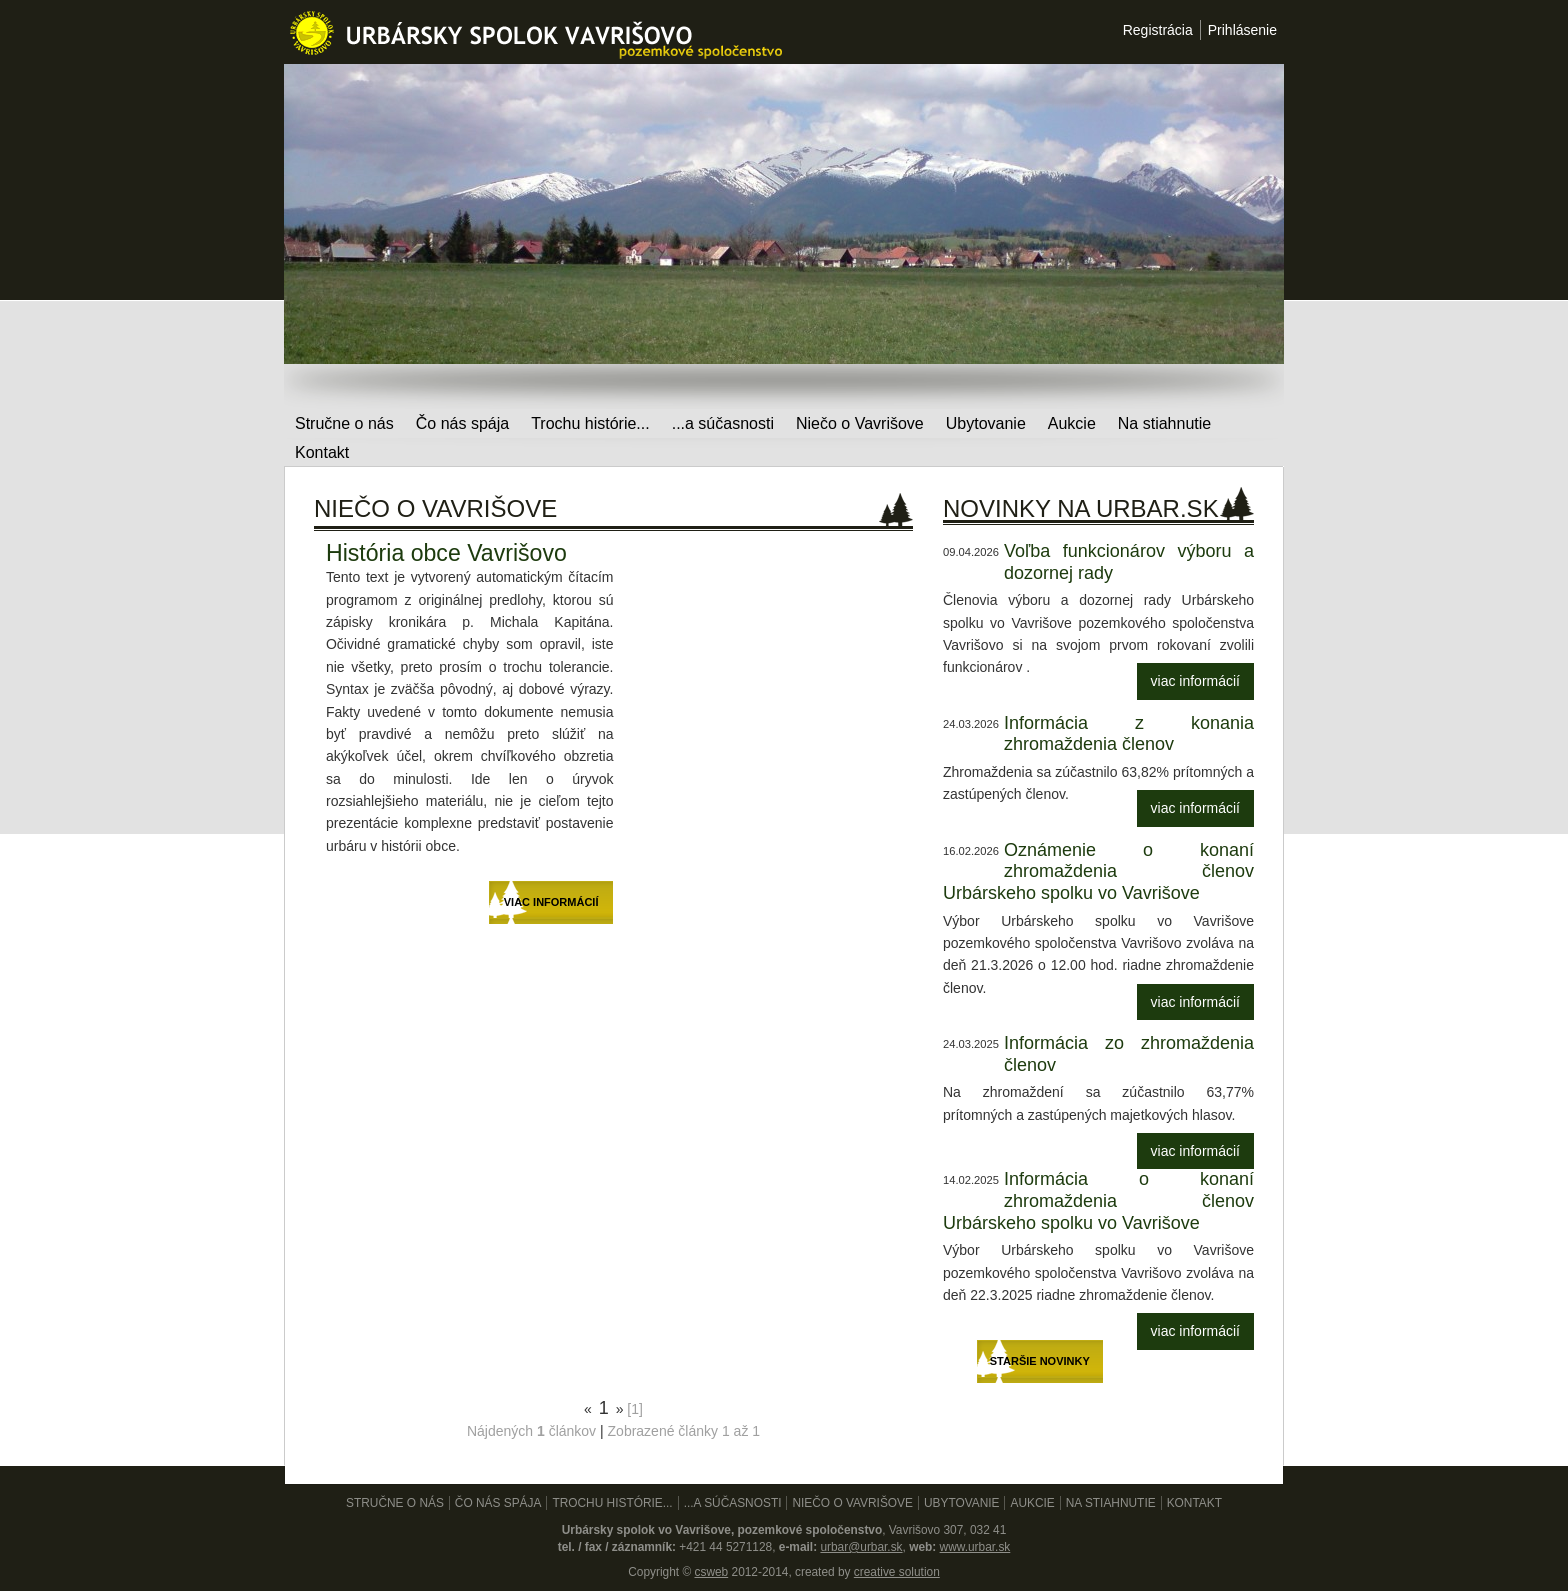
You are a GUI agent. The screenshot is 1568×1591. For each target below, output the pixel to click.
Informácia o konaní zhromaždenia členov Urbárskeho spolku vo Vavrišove (1098, 1200)
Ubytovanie (986, 423)
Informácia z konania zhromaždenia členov (1129, 734)
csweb (711, 1572)
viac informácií (1195, 681)
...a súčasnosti (723, 423)
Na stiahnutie (1164, 423)
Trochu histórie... (590, 423)
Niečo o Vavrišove (860, 423)
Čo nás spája (462, 423)
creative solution (897, 1572)
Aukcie (1072, 423)
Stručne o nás (344, 423)
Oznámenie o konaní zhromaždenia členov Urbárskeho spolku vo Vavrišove (1098, 871)
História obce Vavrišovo (446, 553)
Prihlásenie (1242, 30)
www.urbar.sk (975, 1547)
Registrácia (1158, 30)
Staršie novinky (1040, 1361)
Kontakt (322, 452)
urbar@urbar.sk (861, 1547)
